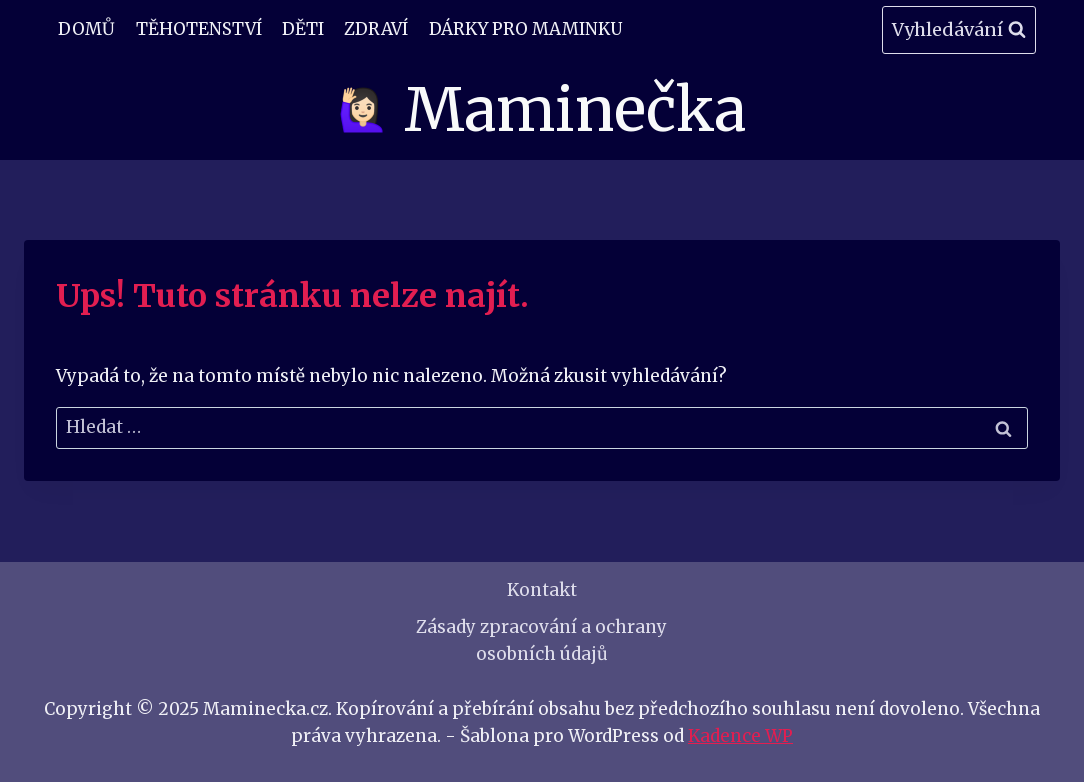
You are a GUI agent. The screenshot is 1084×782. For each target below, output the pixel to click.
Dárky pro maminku (525, 29)
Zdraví (376, 29)
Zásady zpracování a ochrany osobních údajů (541, 640)
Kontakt (542, 590)
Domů (86, 29)
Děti (303, 29)
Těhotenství (199, 29)
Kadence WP (740, 736)
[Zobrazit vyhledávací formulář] (959, 30)
